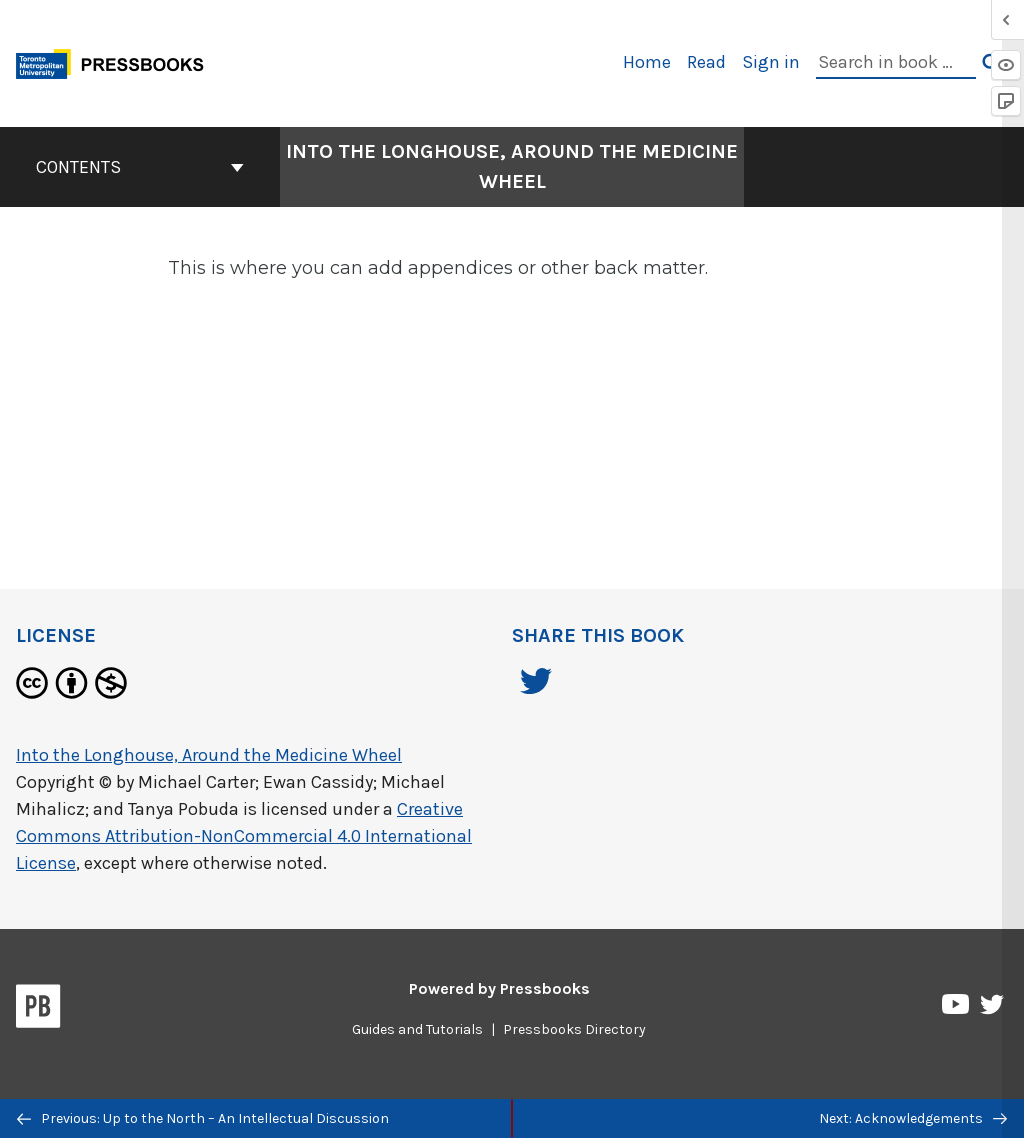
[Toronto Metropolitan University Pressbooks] (117, 61)
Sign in (771, 62)
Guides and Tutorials (417, 1029)
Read (706, 62)
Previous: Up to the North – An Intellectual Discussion (203, 1118)
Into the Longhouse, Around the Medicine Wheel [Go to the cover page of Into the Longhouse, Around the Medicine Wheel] (512, 166)
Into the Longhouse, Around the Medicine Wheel (209, 755)
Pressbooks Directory (574, 1029)
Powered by (499, 988)
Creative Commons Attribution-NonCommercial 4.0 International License (244, 836)
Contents (140, 167)
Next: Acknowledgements (913, 1118)
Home (647, 62)
